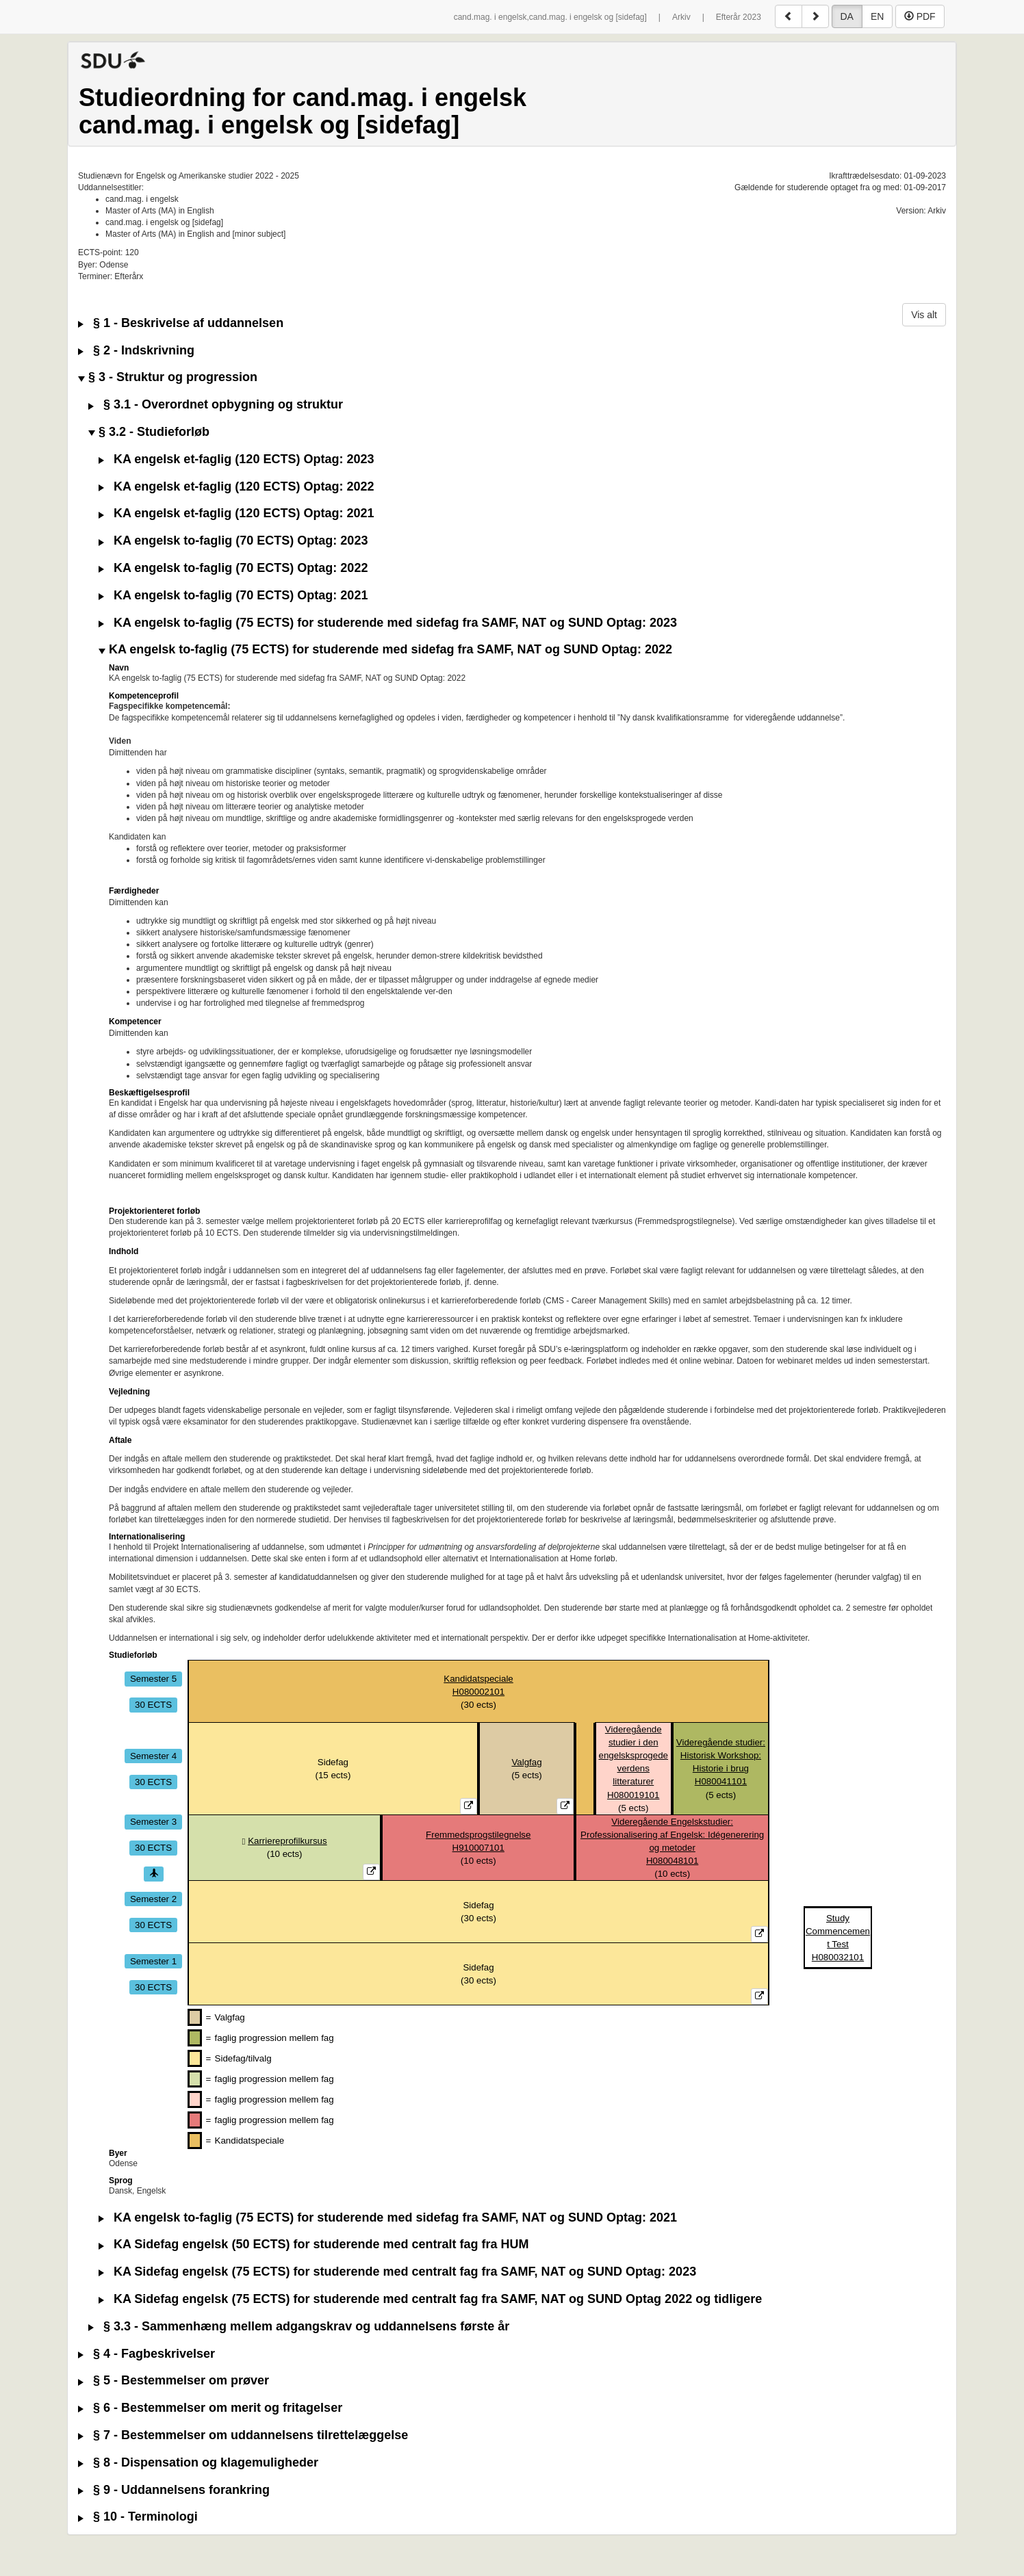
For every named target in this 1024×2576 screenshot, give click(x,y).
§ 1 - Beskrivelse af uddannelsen (180, 323)
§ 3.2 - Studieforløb (148, 432)
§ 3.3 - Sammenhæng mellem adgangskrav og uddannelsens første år (298, 2326)
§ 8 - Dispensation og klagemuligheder (198, 2462)
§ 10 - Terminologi (138, 2516)
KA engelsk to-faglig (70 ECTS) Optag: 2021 (233, 595)
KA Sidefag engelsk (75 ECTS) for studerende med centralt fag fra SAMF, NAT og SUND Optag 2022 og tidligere (430, 2299)
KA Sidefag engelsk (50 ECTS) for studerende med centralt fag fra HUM (313, 2244)
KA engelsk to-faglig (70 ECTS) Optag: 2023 (233, 540)
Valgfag (526, 1762)
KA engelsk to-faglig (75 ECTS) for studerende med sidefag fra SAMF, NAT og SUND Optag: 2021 (388, 2217)
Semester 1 (153, 1960)
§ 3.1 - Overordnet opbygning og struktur (215, 404)
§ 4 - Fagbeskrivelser (146, 2353)
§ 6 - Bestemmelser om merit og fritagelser (210, 2408)
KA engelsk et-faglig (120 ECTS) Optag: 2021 (236, 513)
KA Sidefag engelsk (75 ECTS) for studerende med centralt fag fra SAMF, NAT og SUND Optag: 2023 (397, 2271)
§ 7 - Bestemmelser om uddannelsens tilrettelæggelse (243, 2435)
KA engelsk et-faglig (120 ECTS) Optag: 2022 (236, 486)
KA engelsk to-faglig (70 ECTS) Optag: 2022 (233, 568)
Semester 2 (153, 1898)
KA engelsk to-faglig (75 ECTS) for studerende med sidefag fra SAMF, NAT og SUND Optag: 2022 (385, 649)
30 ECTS (153, 1705)
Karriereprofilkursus (287, 1841)
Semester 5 (153, 1679)
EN (877, 16)
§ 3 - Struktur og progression (167, 377)
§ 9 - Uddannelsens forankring (174, 2490)
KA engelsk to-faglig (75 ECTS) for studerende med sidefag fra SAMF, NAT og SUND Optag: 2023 (388, 622)
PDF (920, 16)
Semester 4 (153, 1755)
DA (847, 16)
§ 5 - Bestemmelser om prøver (173, 2380)
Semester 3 (153, 1822)
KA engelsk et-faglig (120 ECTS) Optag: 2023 (236, 459)
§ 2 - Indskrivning (136, 350)
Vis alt (924, 314)
